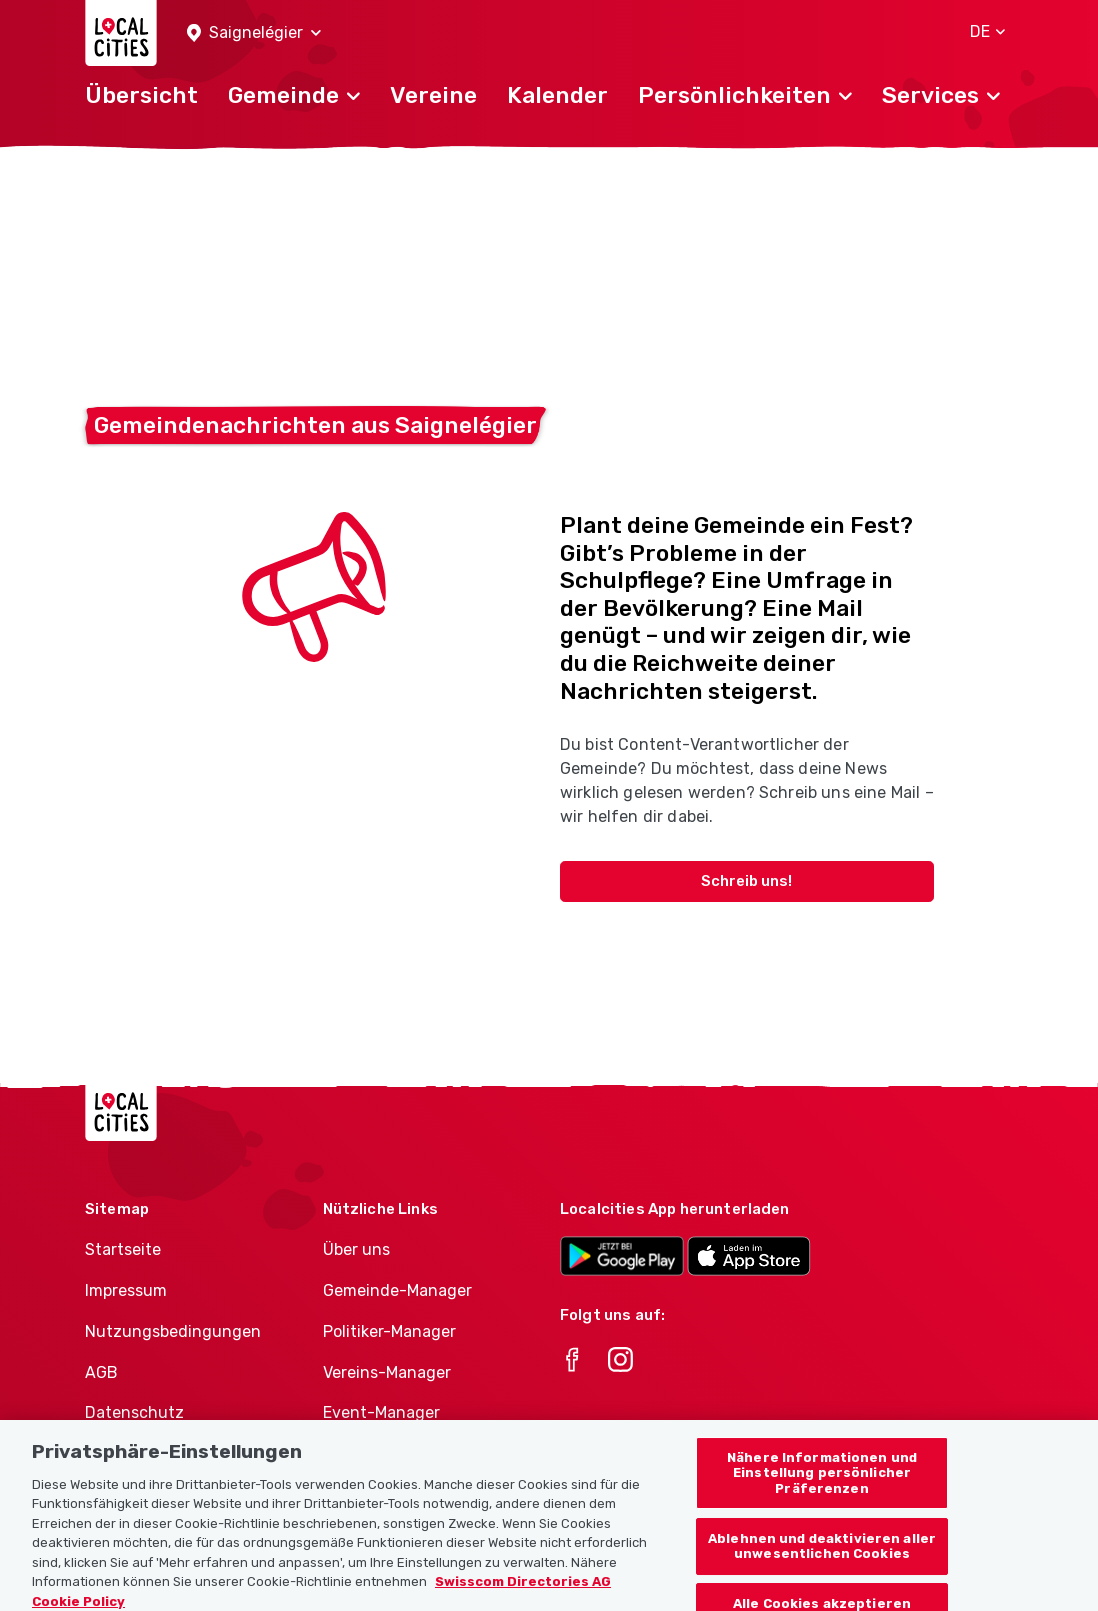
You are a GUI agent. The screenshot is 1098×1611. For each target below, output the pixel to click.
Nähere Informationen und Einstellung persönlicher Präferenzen (822, 1487)
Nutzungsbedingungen (173, 1331)
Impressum (126, 1290)
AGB (101, 1372)
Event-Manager (381, 1412)
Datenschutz (134, 1412)
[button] (254, 33)
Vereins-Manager (387, 1372)
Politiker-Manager (389, 1331)
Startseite (123, 1249)
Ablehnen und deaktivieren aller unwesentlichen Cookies (822, 1560)
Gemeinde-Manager (397, 1290)
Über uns (356, 1249)
